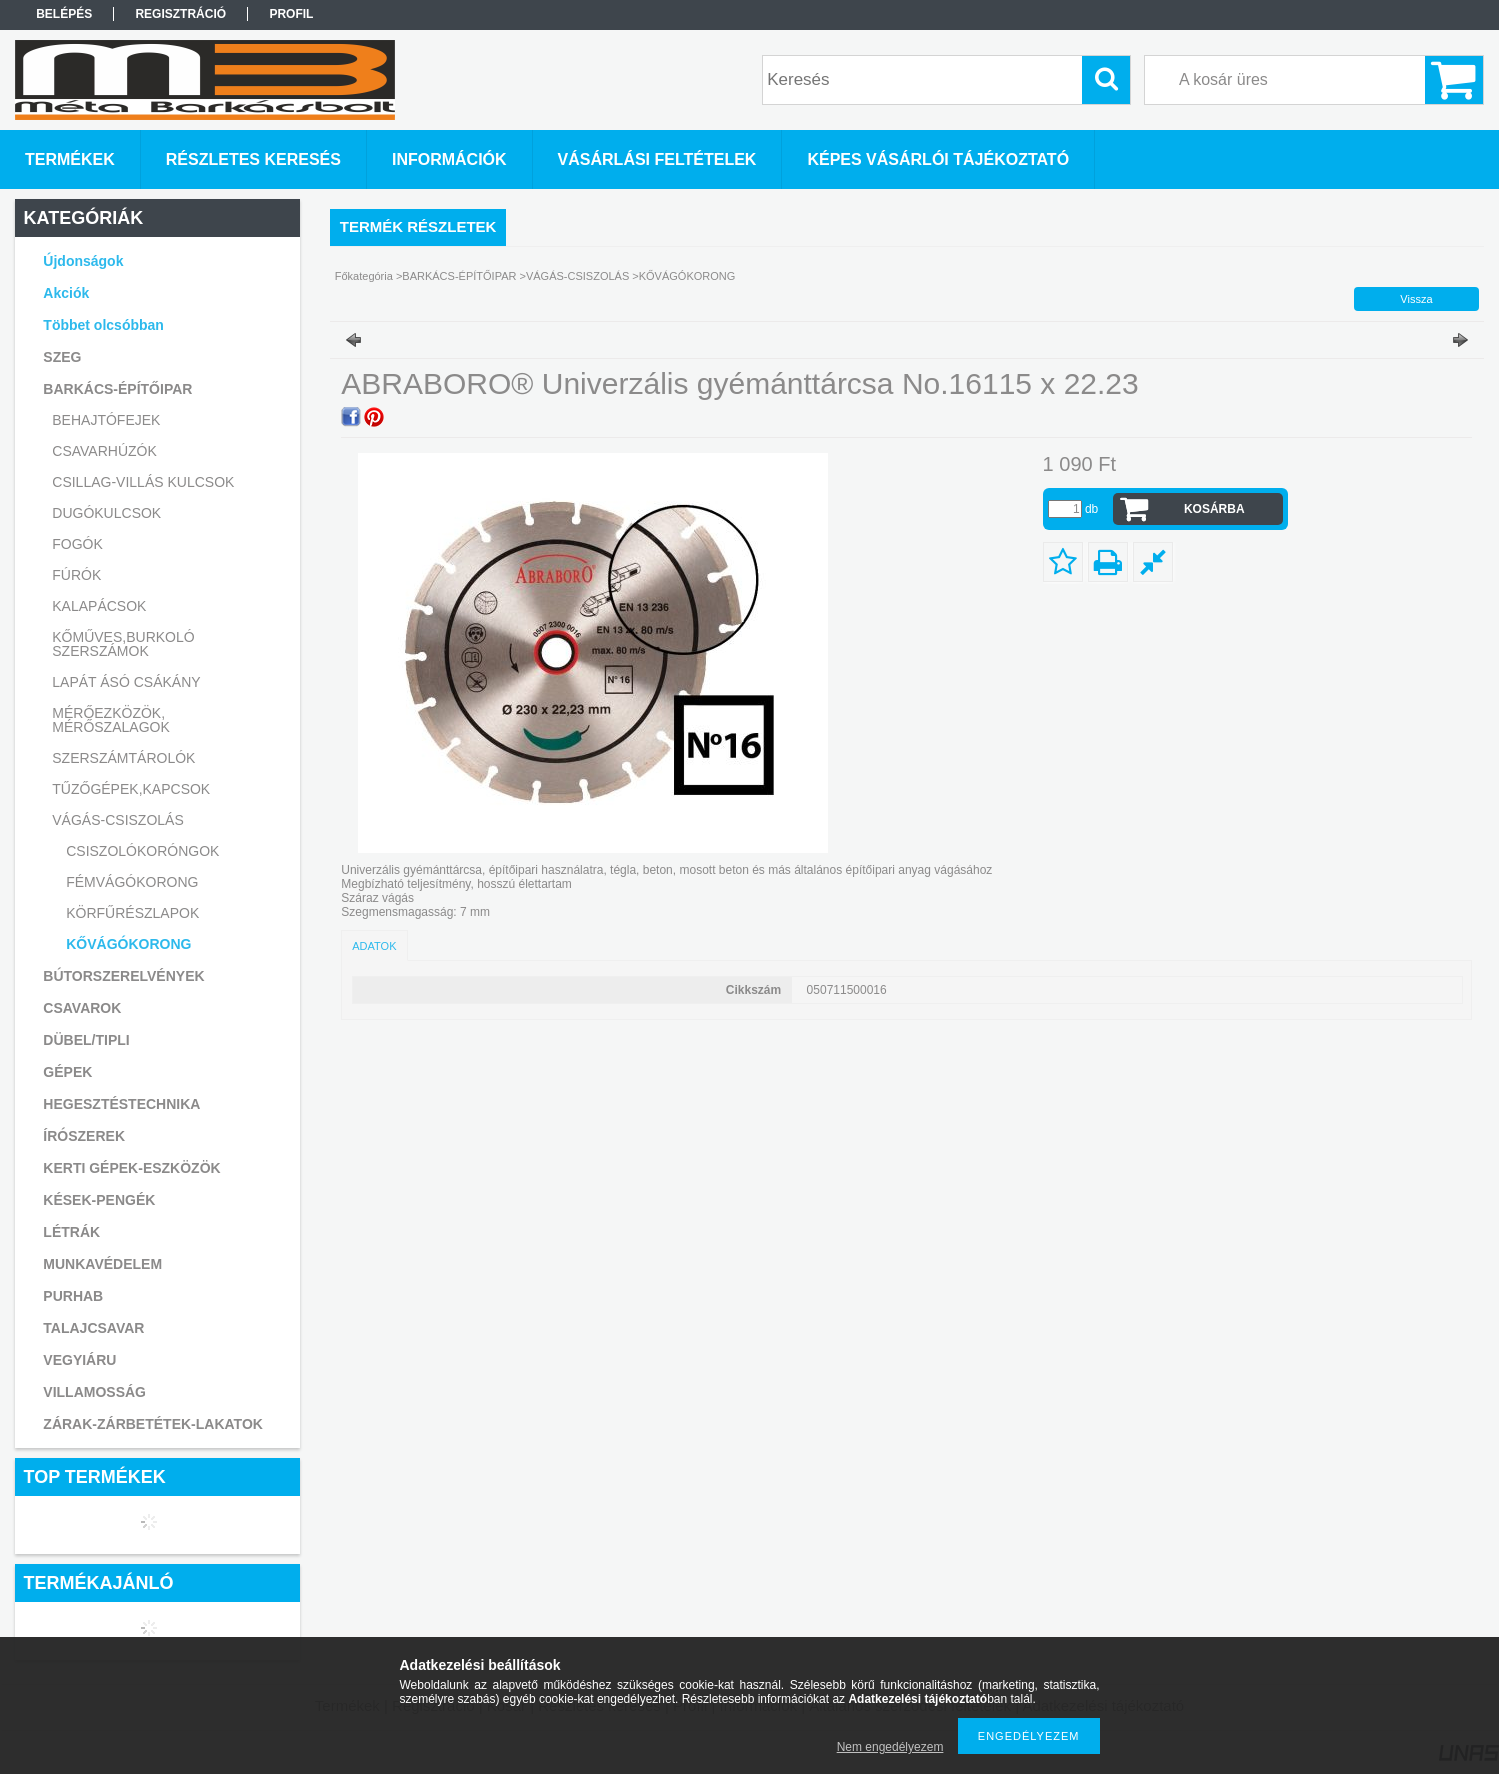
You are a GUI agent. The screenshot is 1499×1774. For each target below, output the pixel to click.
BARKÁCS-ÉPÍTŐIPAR (459, 276)
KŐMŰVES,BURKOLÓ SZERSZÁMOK (123, 644)
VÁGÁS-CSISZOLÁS (577, 276)
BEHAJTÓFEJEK (106, 420)
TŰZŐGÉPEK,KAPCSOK (131, 789)
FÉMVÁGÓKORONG (132, 882)
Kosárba (1214, 509)
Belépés (64, 14)
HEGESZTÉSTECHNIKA (121, 1104)
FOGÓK (77, 544)
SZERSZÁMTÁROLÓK (123, 758)
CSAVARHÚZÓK (104, 451)
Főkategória (364, 276)
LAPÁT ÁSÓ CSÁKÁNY (126, 682)
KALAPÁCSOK (99, 606)
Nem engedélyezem (890, 1747)
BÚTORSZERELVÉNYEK (123, 976)
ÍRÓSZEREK (84, 1136)
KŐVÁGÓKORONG (128, 944)
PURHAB (73, 1296)
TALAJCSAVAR (93, 1328)
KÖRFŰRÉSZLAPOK (132, 913)
